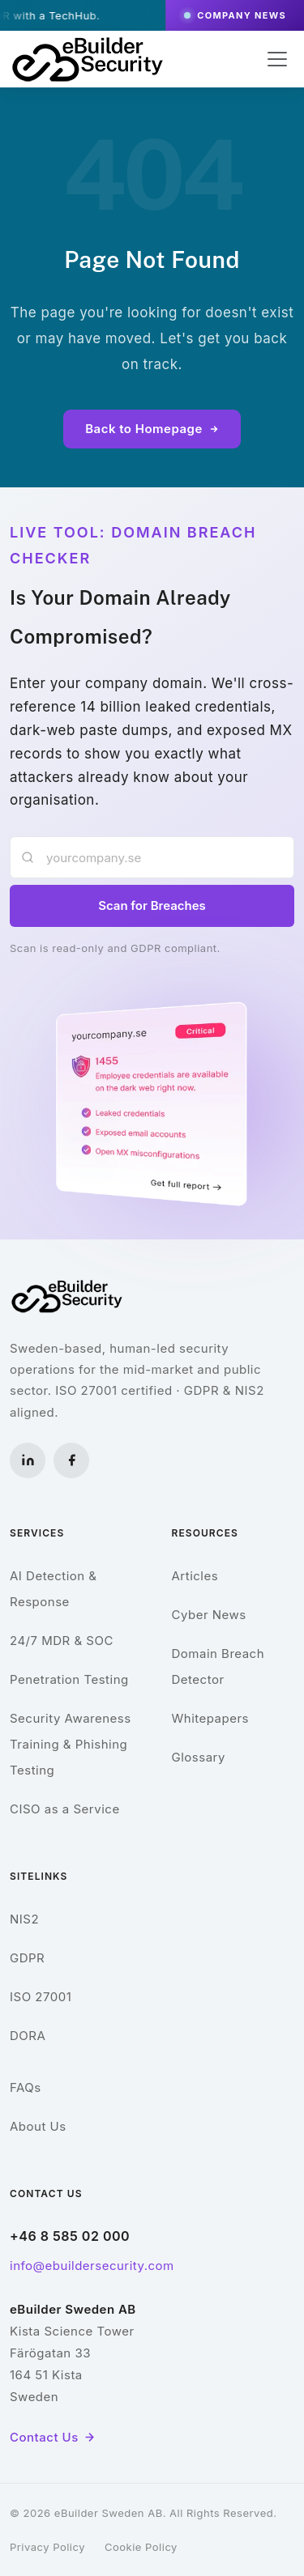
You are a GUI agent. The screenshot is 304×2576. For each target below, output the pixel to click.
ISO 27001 (40, 1996)
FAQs (25, 2087)
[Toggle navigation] (277, 59)
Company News (235, 15)
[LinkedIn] (27, 1460)
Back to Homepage (152, 428)
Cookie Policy (141, 2546)
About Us (38, 2126)
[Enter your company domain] (152, 857)
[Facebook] (71, 1460)
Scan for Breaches (152, 905)
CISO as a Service (65, 1809)
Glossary (198, 1757)
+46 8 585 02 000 (70, 2236)
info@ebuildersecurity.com (92, 2265)
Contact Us (53, 2437)
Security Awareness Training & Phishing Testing (70, 1744)
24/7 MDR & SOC (61, 1640)
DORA (27, 2035)
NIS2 (24, 1919)
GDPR (27, 1958)
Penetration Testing (69, 1679)
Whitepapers (211, 1718)
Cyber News (209, 1614)
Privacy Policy (47, 2546)
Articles (195, 1575)
